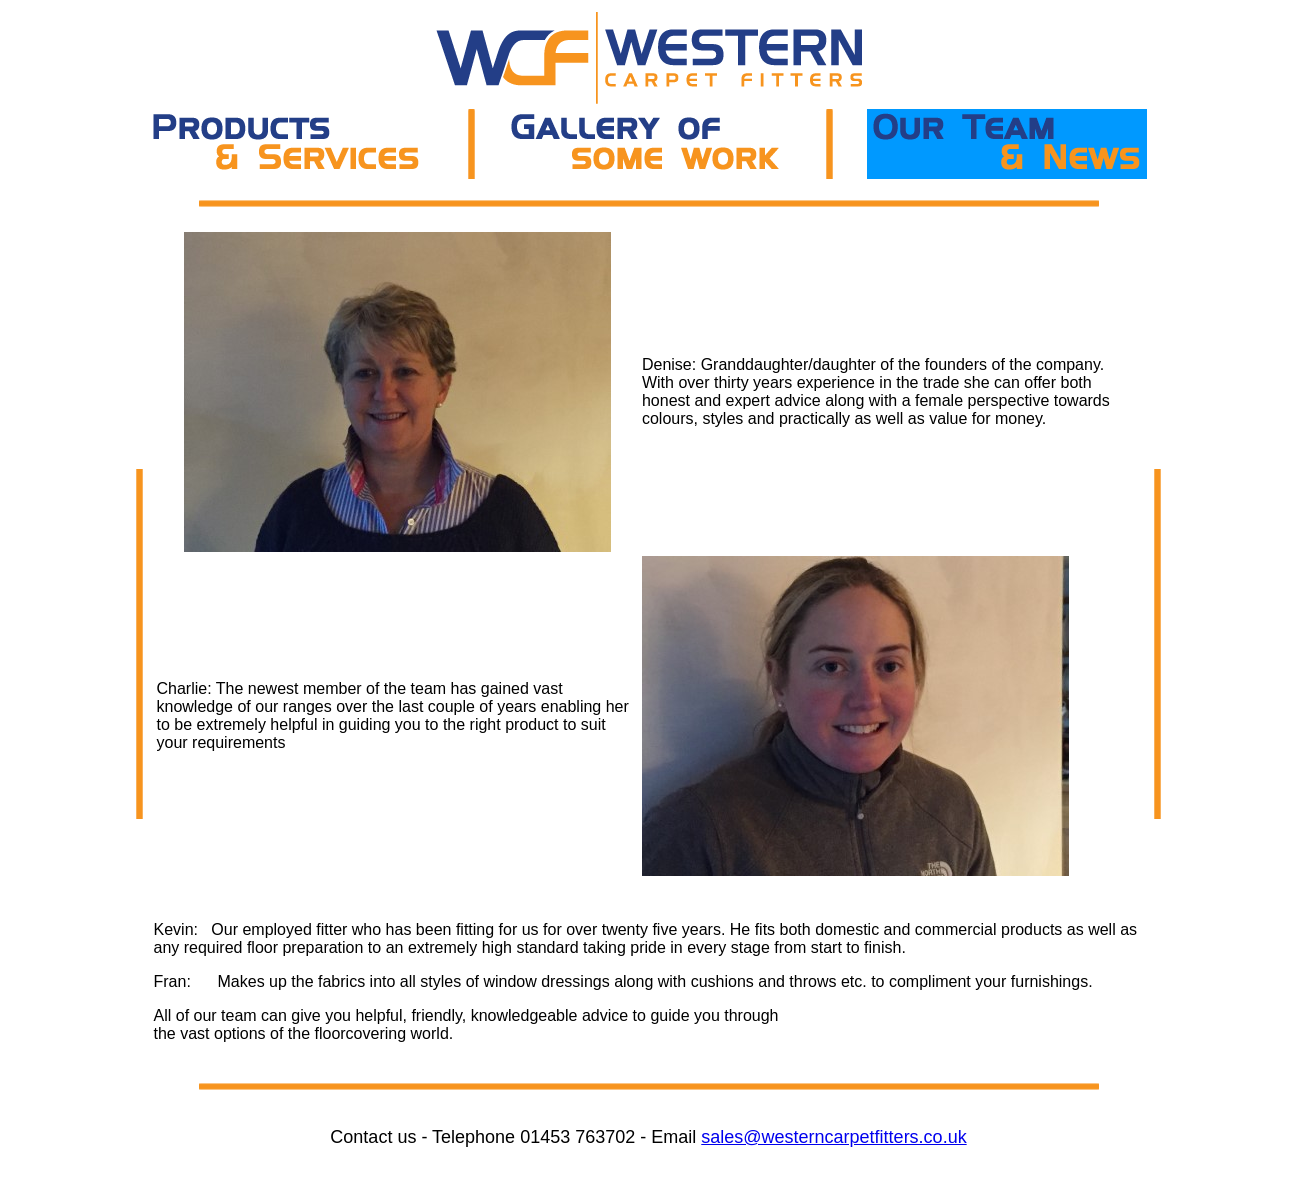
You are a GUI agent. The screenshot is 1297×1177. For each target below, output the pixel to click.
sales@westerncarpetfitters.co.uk (833, 1137)
